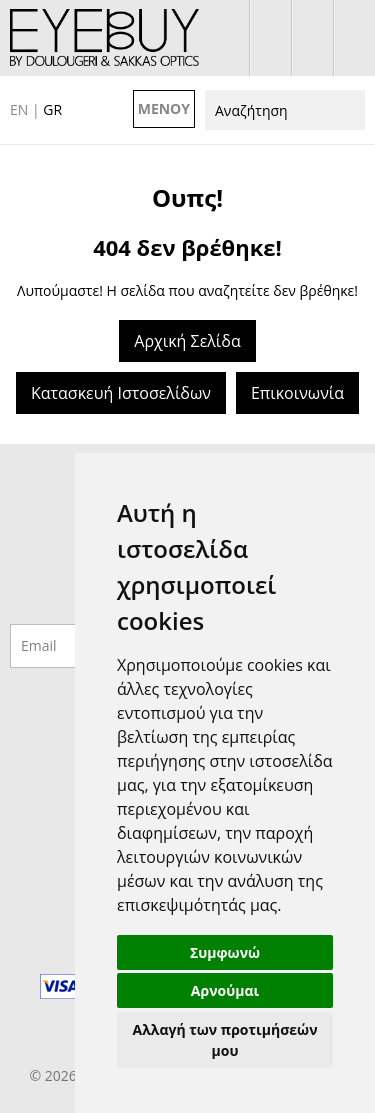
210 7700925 (354, 38)
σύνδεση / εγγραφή (270, 38)
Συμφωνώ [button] (225, 952)
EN (19, 109)
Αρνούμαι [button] (225, 990)
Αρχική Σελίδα (187, 341)
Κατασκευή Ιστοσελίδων (121, 393)
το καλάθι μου (312, 38)
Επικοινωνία (297, 393)
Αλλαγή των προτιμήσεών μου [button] (225, 1040)
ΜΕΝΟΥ (164, 108)
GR (52, 109)
